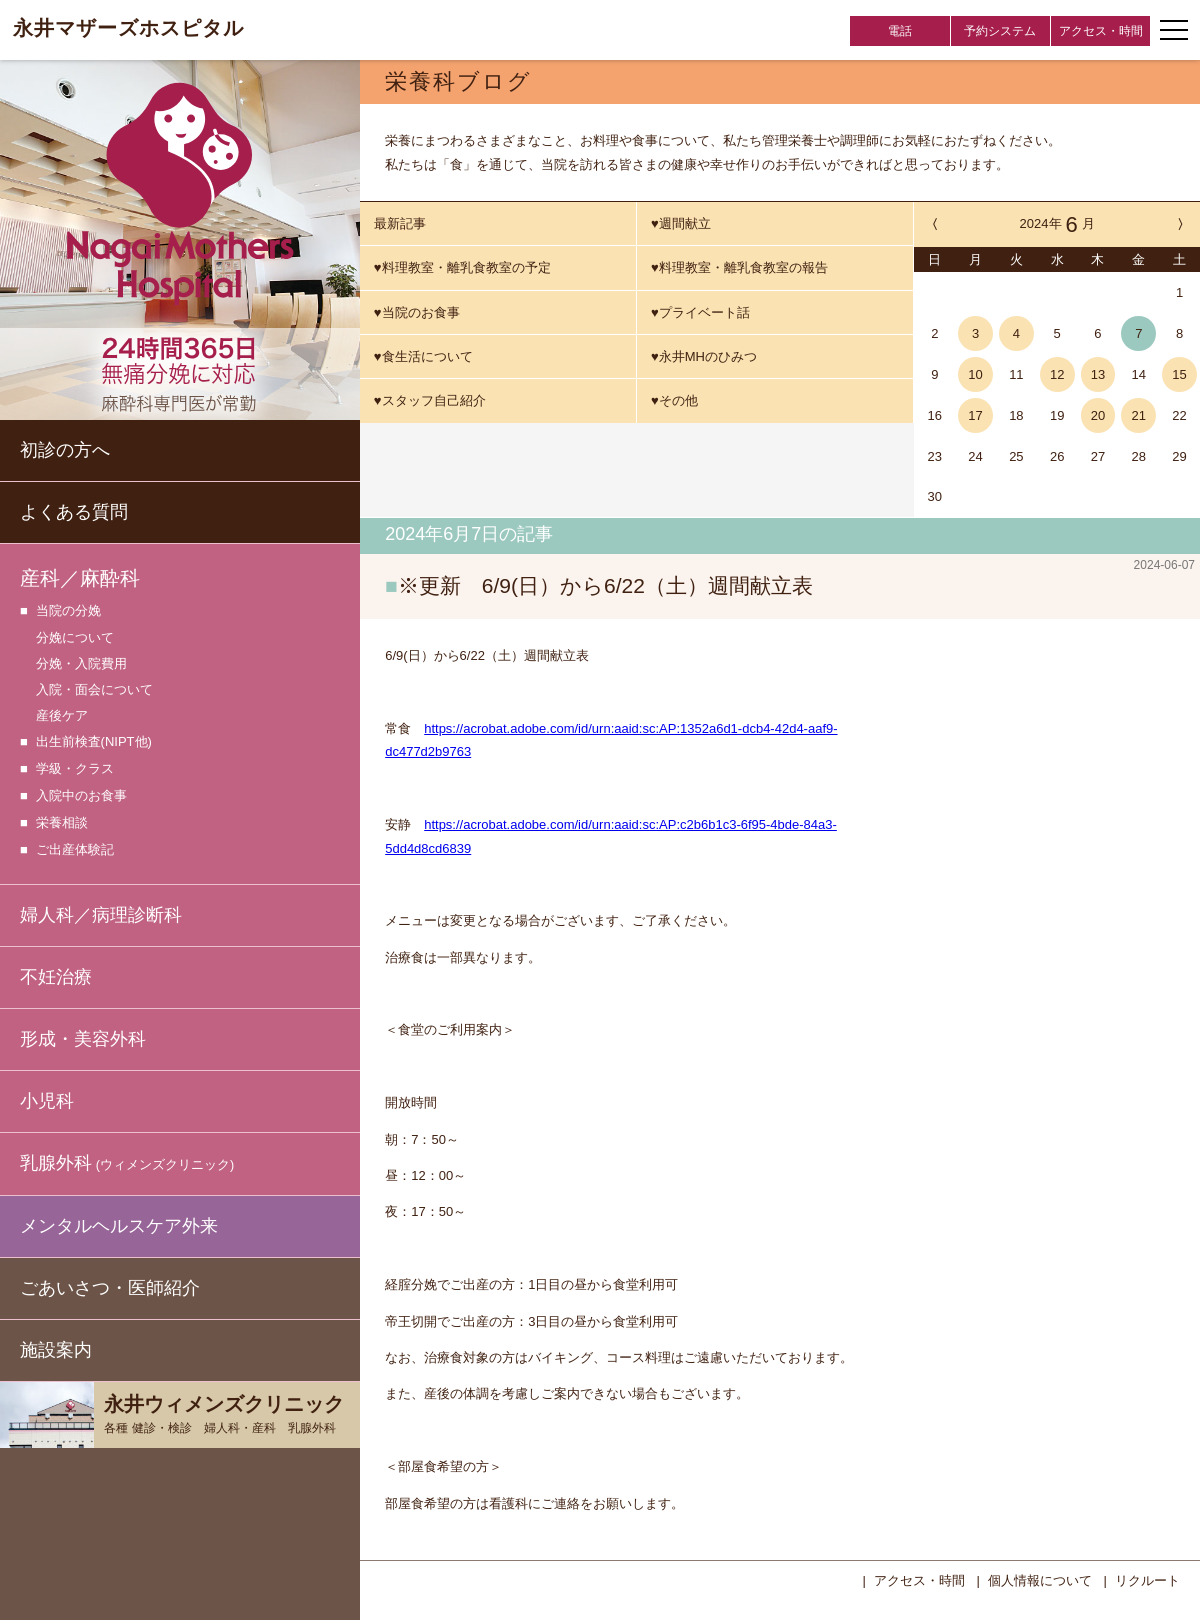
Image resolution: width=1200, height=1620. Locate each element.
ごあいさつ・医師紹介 (110, 1288)
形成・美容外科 (83, 1039)
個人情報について (1040, 1578)
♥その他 (674, 400)
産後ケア (62, 715)
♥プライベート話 (700, 312)
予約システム (1000, 31)
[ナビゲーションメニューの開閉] (1174, 30)
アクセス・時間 (1101, 31)
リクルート (1147, 1578)
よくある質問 (74, 512)
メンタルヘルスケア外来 (119, 1226)
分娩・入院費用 (81, 663)
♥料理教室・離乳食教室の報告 (739, 267)
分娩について (75, 637)
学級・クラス (75, 769)
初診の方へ (65, 450)
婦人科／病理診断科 (101, 915)
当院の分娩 (68, 611)
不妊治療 (56, 977)
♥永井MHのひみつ (704, 356)
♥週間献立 (681, 223)
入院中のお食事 (81, 796)
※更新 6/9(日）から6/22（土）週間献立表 (605, 585)
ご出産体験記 (75, 850)
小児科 (47, 1101)
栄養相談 (62, 823)
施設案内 (56, 1350)
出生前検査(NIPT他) (94, 742)
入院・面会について (94, 689)
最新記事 (400, 223)
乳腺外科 (127, 1164)
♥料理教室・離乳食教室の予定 (462, 267)
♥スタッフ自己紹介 (430, 400)
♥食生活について (423, 356)
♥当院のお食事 (417, 312)
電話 (900, 31)
